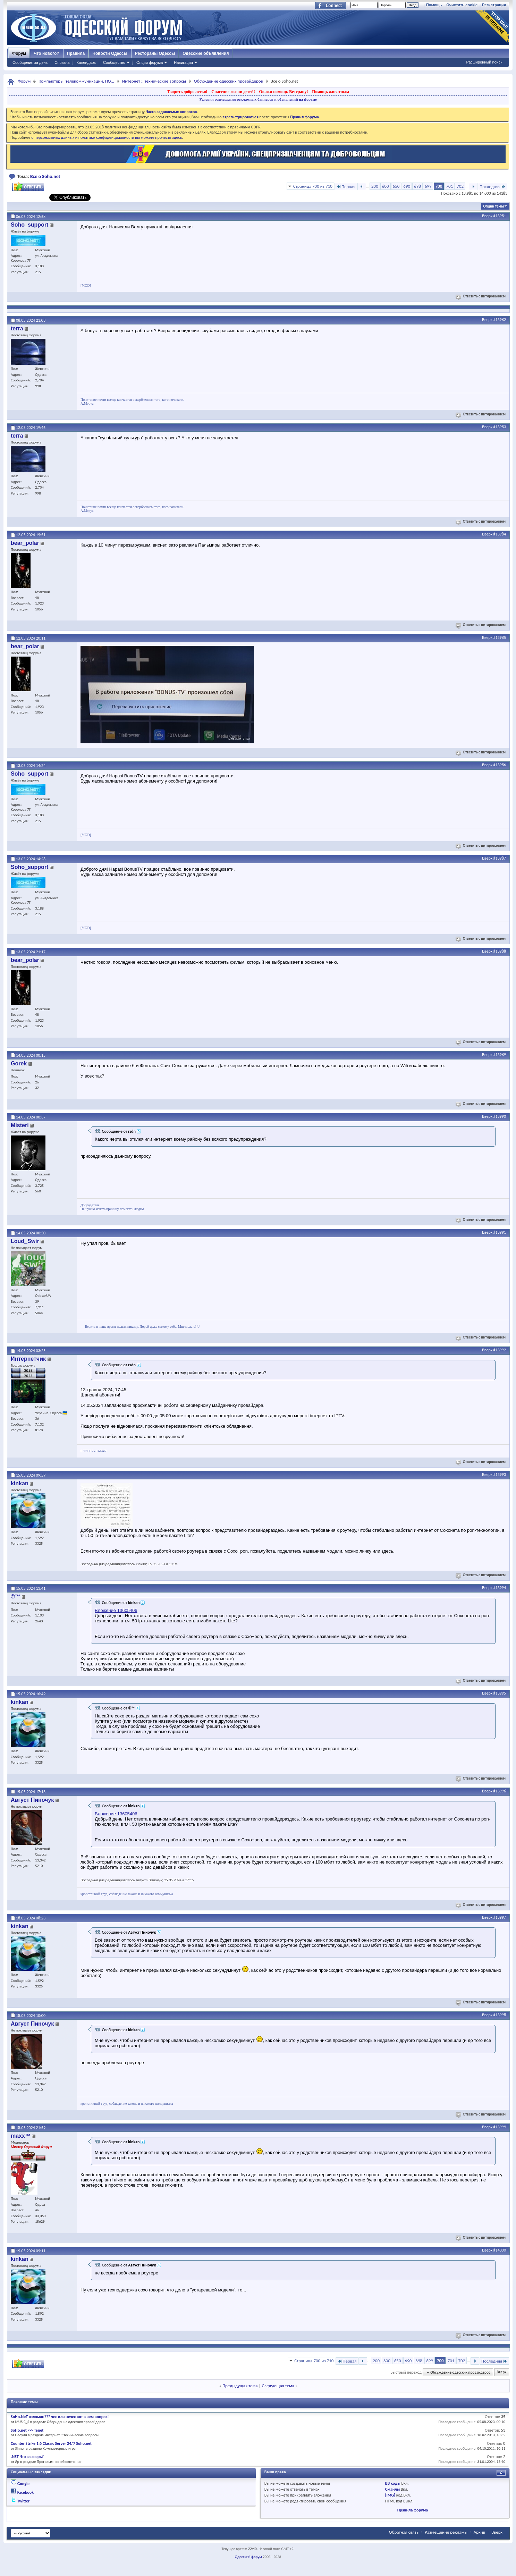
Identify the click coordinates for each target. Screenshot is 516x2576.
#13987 (499, 858)
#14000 (499, 2250)
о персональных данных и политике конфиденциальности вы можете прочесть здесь (106, 137)
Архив (479, 2532)
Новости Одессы (109, 53)
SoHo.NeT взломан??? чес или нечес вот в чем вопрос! (60, 2416)
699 (428, 186)
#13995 (499, 1693)
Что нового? (46, 53)
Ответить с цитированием (481, 296)
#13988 (499, 951)
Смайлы (392, 2489)
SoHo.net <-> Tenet (27, 2430)
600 (385, 186)
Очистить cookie (461, 5)
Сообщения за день (30, 62)
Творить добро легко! (187, 91)
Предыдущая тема (240, 2385)
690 (406, 186)
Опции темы (493, 206)
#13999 (499, 2127)
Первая (345, 186)
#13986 (499, 764)
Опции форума (149, 62)
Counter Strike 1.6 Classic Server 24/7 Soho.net (51, 2443)
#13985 (499, 637)
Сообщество (114, 62)
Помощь (434, 5)
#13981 (499, 215)
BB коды (392, 2483)
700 (438, 186)
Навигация (183, 62)
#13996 (499, 1791)
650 (396, 186)
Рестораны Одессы (155, 53)
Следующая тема (278, 2385)
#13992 (499, 1350)
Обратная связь (403, 2532)
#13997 (499, 1917)
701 (449, 186)
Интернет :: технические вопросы (154, 81)
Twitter (23, 2501)
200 (374, 186)
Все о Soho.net (45, 176)
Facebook (25, 2492)
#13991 (499, 1232)
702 (460, 186)
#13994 (499, 1587)
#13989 (499, 1054)
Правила (76, 53)
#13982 (499, 319)
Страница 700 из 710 (312, 186)
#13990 (499, 1116)
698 (417, 186)
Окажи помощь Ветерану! (283, 91)
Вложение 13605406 (116, 1610)
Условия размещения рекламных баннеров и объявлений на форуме (257, 99)
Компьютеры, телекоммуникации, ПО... (76, 81)
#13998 (499, 2014)
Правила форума (412, 2510)
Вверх (487, 215)
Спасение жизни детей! (233, 91)
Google (23, 2483)
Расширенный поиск (484, 62)
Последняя (493, 186)
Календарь (86, 62)
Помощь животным (330, 91)
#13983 (499, 426)
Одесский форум (248, 2556)
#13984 (499, 534)
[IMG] (390, 2495)
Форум (19, 53)
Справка (61, 62)
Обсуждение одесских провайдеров (228, 81)
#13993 (499, 1474)
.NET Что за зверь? (27, 2456)
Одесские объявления (206, 53)
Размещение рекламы (446, 2532)
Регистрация (494, 5)
